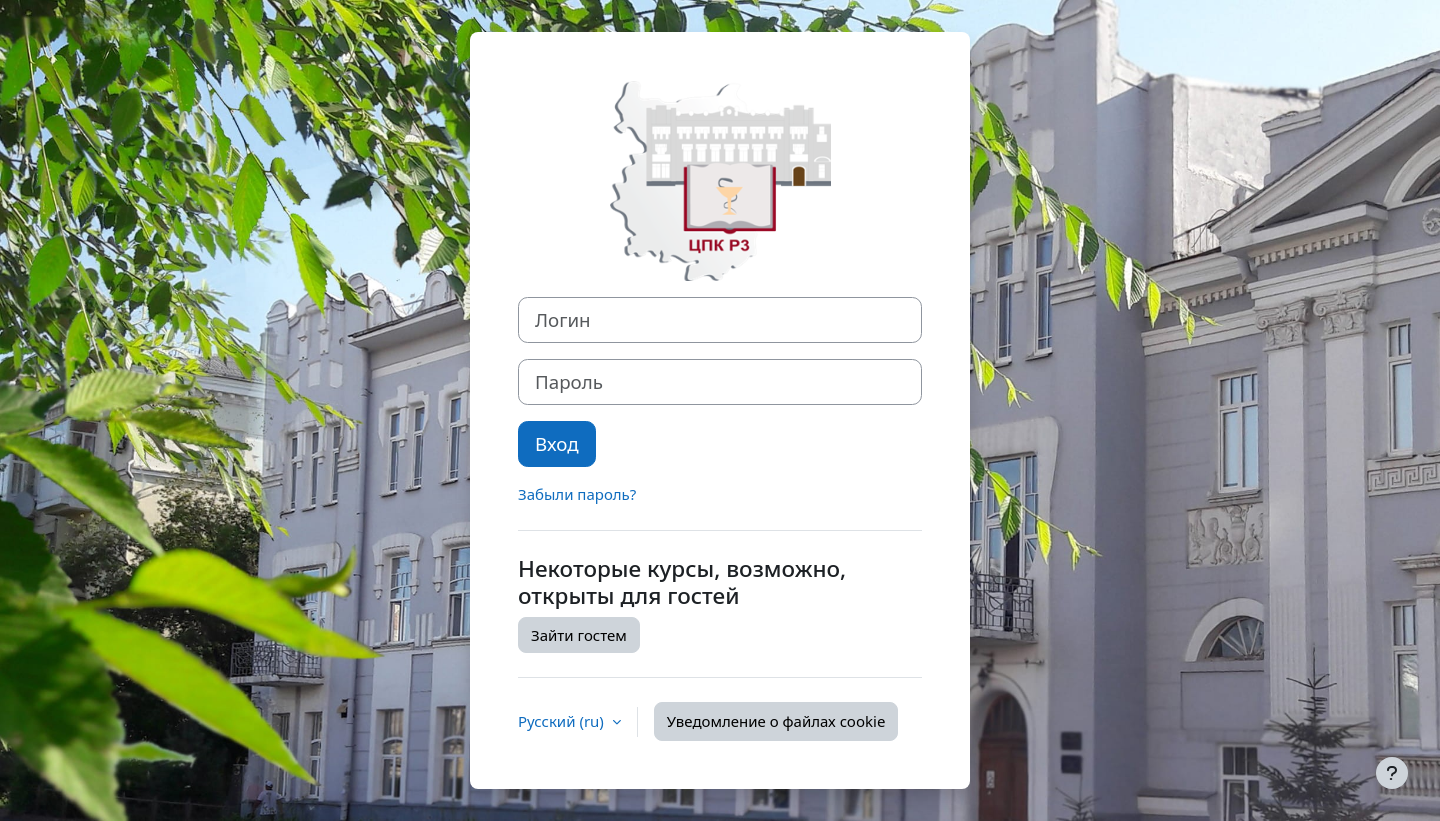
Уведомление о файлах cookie (776, 721)
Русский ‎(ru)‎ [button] (563, 721)
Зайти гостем (579, 635)
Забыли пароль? (577, 494)
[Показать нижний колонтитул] (1392, 773)
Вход (557, 443)
